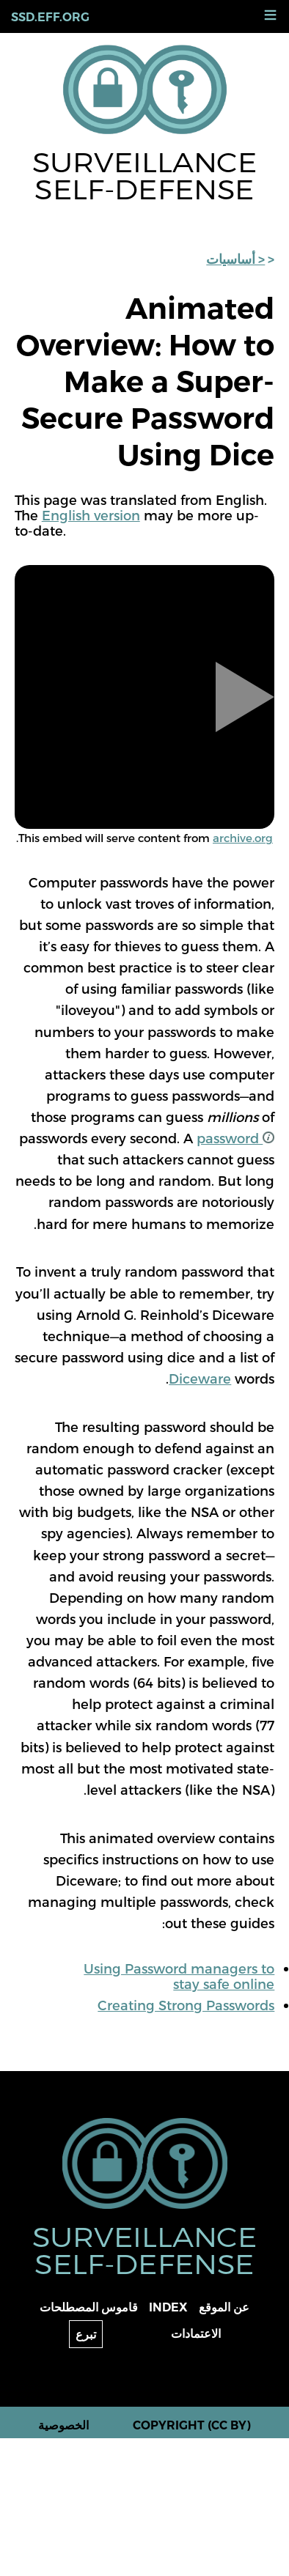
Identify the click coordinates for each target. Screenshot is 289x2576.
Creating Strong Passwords (186, 2004)
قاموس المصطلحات (89, 2307)
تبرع (86, 2334)
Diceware (200, 1378)
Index (168, 2307)
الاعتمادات (196, 2334)
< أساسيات (235, 259)
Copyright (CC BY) (192, 2425)
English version (91, 515)
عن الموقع (224, 2307)
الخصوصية (63, 2425)
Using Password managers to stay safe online (179, 1975)
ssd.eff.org (50, 17)
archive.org (243, 837)
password (235, 1137)
